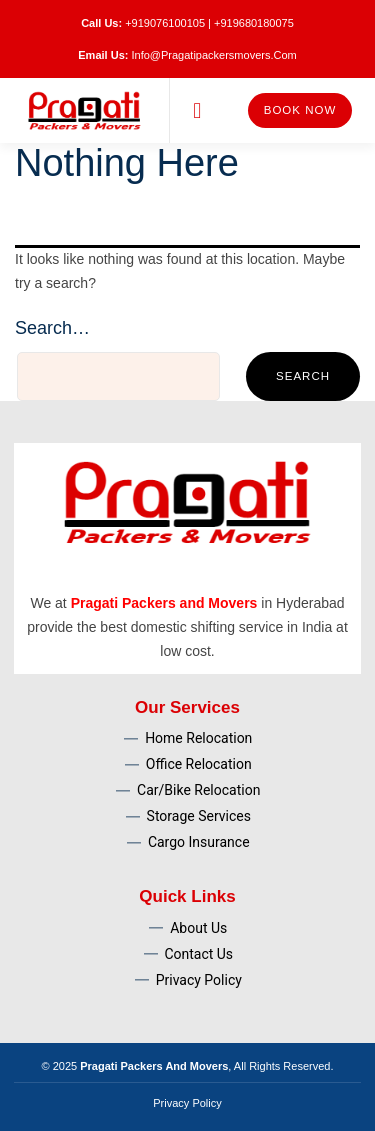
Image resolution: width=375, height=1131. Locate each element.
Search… (52, 328)
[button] (197, 110)
